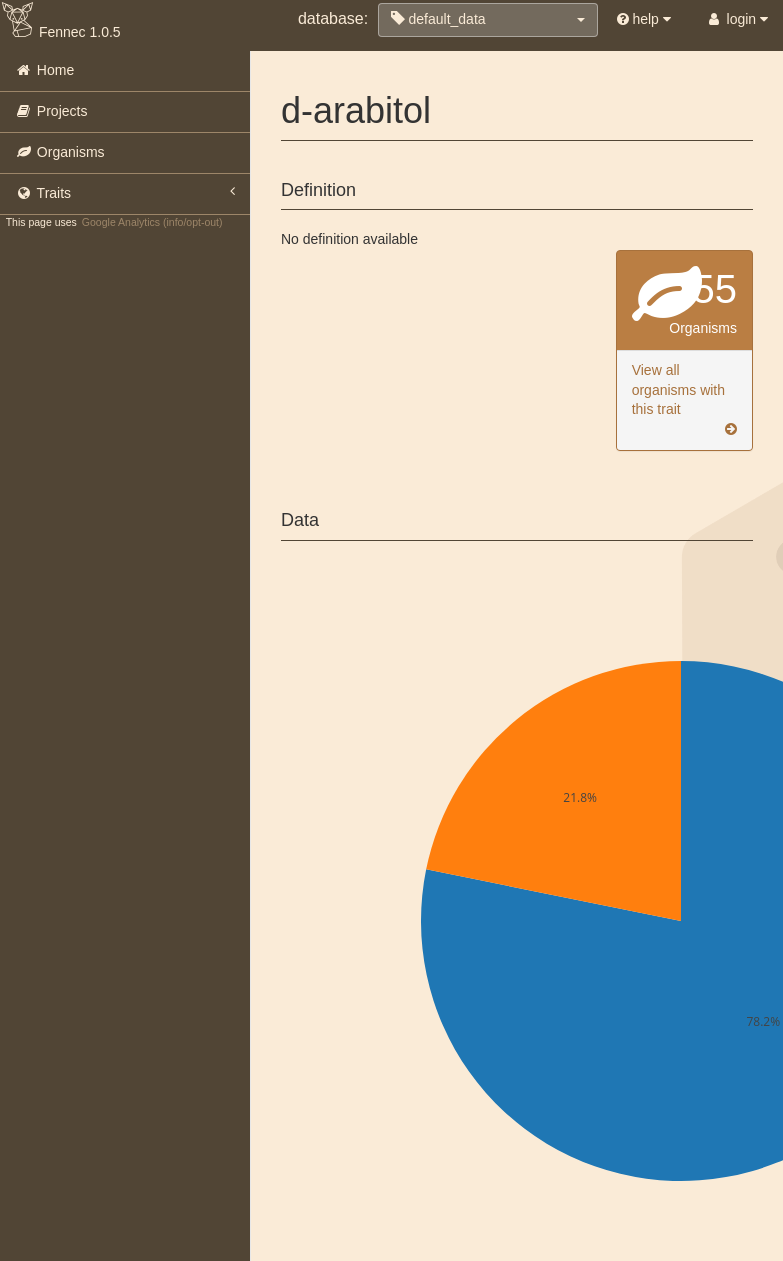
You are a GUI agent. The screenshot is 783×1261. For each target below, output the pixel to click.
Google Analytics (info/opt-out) (152, 222)
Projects (51, 111)
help (644, 19)
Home (44, 70)
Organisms (60, 152)
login (736, 19)
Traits (125, 192)
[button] (488, 20)
